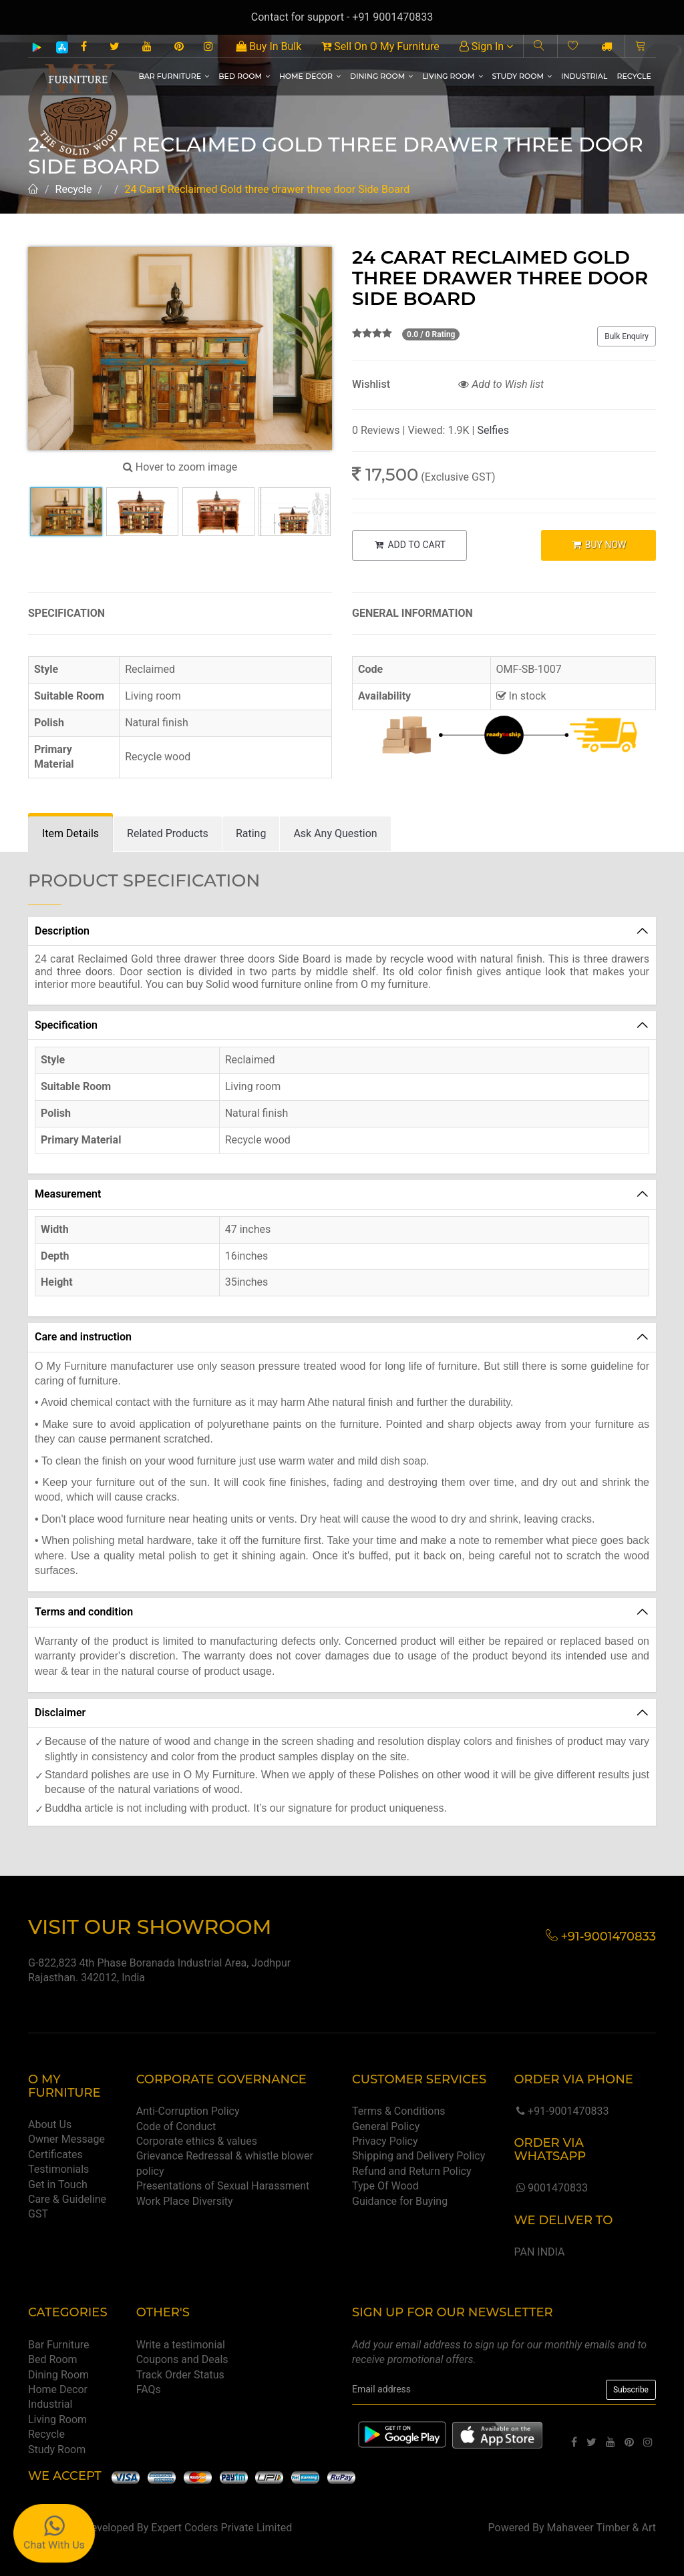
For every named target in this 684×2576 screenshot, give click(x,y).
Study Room (522, 76)
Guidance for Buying (400, 2201)
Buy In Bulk (268, 46)
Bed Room (244, 76)
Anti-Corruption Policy (188, 2111)
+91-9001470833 (561, 2111)
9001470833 (550, 2187)
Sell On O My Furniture (380, 46)
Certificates (55, 2154)
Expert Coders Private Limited (221, 2527)
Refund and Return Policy (412, 2171)
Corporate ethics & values (196, 2141)
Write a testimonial (180, 2344)
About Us (49, 2124)
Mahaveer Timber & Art (602, 2527)
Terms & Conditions (399, 2111)
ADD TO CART (409, 544)
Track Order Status (180, 2374)
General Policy (385, 2126)
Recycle (634, 76)
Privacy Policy (385, 2141)
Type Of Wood (385, 2185)
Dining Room (381, 76)
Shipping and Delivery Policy (418, 2155)
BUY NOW (598, 544)
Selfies (492, 430)
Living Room (452, 76)
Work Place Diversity (184, 2201)
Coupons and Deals (182, 2359)
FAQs (148, 2389)
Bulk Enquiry (627, 336)
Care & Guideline (67, 2199)
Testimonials (58, 2169)
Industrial (584, 76)
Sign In (486, 46)
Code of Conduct (176, 2126)
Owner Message (66, 2139)
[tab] (70, 834)
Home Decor (310, 76)
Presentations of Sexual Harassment (223, 2185)
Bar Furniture (173, 76)
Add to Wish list (501, 384)
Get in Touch (58, 2184)
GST (38, 2214)
